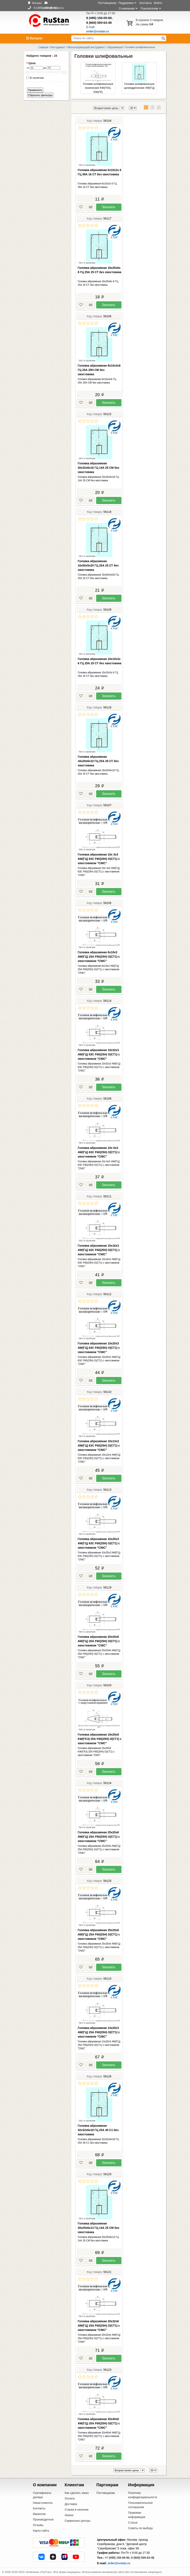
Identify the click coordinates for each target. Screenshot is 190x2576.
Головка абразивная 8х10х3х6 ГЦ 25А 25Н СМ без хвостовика (99, 370)
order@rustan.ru (119, 2563)
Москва (37, 3)
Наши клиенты (43, 2502)
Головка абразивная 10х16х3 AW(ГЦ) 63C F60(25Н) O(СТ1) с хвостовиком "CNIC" (99, 1250)
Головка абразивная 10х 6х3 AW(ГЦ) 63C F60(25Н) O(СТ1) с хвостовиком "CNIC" (99, 1152)
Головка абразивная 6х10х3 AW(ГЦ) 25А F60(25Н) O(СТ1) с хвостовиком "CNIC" (99, 957)
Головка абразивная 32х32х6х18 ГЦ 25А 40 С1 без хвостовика (98, 2130)
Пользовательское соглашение (140, 2505)
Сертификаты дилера (42, 2495)
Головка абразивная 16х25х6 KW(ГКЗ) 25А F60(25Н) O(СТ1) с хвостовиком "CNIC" (100, 1739)
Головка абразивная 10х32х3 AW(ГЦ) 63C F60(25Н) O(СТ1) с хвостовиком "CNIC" (99, 1054)
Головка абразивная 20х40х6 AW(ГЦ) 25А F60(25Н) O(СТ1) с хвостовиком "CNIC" (99, 2423)
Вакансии (39, 2514)
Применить (35, 90)
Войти (158, 3)
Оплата (70, 2498)
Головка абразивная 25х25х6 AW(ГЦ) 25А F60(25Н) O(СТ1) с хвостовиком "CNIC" (99, 1934)
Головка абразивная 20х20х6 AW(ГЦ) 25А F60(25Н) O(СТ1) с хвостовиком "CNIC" (99, 1641)
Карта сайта (41, 2530)
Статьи (132, 2522)
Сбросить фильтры (40, 95)
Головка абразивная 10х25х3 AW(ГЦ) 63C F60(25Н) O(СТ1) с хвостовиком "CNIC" (99, 1543)
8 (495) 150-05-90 (99, 18)
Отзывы (38, 2525)
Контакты (145, 3)
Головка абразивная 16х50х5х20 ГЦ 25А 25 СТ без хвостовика (98, 565)
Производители (43, 2519)
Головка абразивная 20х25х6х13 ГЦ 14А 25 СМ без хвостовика (98, 2228)
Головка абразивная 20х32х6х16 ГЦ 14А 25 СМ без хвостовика (98, 468)
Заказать (108, 207)
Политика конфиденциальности (142, 2495)
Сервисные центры (77, 2520)
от (28, 67)
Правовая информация (136, 2515)
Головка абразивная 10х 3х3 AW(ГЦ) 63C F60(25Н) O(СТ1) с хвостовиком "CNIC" (99, 859)
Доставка (71, 2504)
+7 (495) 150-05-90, (117, 2557)
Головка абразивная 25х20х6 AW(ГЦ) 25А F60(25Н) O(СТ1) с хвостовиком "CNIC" (99, 1837)
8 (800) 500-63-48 (99, 22)
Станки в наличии (77, 2509)
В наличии (35, 77)
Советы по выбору (140, 2528)
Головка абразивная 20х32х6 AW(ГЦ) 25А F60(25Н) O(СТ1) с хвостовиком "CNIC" (99, 2326)
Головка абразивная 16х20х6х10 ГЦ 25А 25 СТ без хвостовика (98, 761)
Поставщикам (107, 3)
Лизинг (69, 2515)
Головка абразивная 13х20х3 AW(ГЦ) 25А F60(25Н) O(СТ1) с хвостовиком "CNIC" (99, 2032)
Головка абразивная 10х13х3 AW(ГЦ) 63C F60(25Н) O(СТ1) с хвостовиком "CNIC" (99, 1445)
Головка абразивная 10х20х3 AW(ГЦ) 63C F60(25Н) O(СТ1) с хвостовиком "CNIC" (99, 1348)
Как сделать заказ (77, 2493)
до (44, 67)
